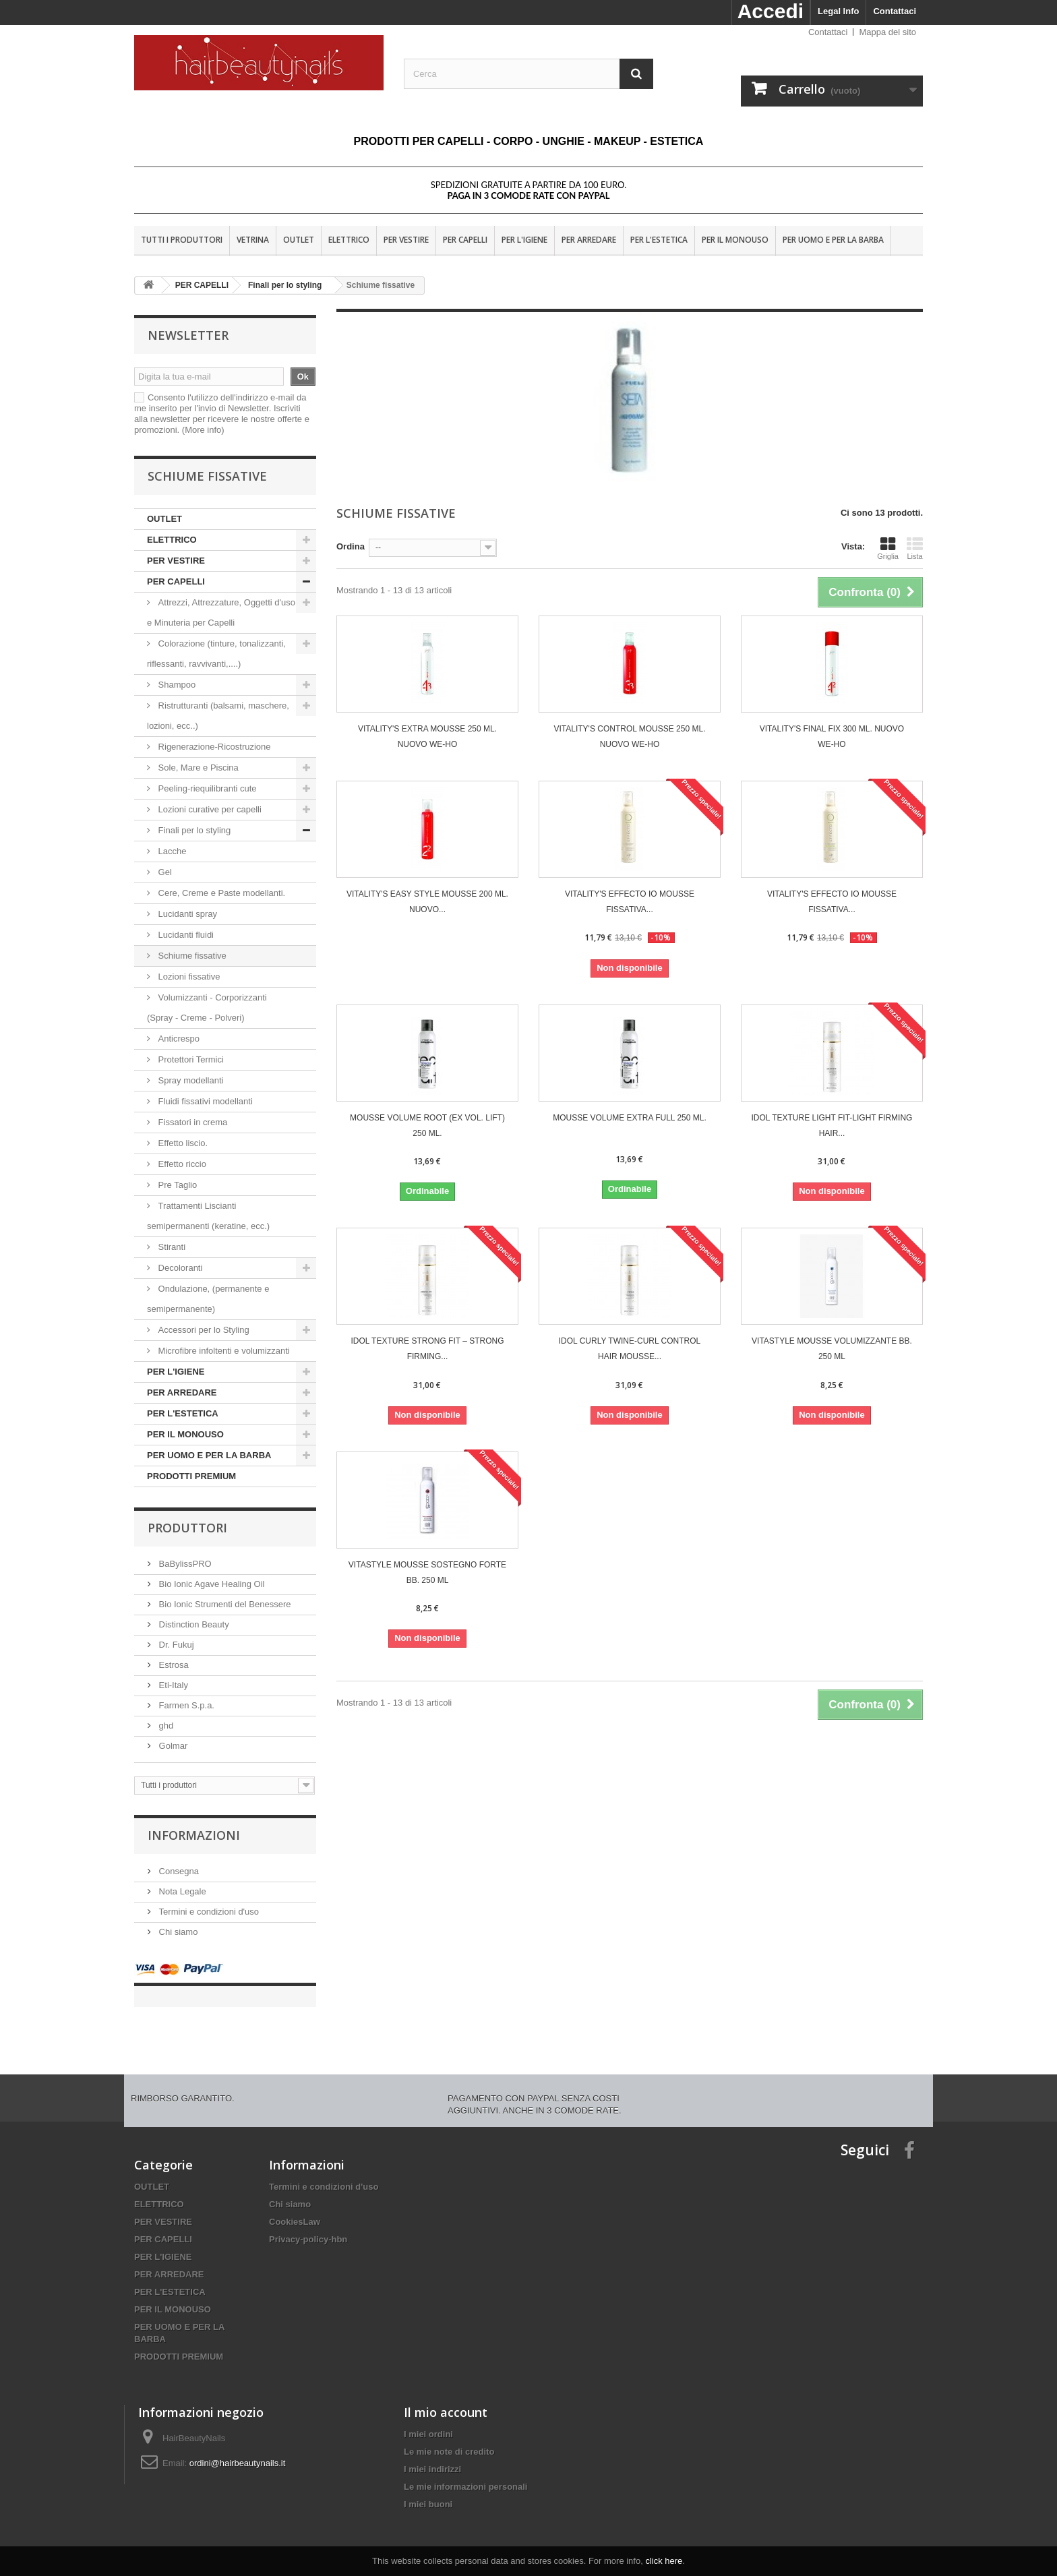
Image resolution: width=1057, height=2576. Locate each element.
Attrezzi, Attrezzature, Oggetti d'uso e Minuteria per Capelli (221, 612)
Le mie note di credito (449, 2438)
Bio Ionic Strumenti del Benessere (223, 1604)
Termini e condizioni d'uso (207, 1912)
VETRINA (253, 239)
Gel (165, 872)
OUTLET (298, 239)
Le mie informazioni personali (465, 2473)
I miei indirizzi (432, 2456)
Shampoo (177, 685)
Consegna (177, 1871)
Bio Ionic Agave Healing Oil (210, 1584)
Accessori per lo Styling (203, 1330)
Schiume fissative (192, 956)
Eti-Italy (172, 1685)
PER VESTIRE (406, 239)
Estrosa (172, 1665)
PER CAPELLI (465, 239)
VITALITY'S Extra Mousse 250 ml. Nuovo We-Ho (427, 736)
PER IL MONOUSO (735, 239)
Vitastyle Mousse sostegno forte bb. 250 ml (427, 1572)
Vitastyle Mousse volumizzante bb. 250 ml (832, 1348)
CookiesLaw (294, 2208)
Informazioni (194, 1835)
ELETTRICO (348, 239)
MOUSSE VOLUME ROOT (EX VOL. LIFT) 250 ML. (427, 1125)
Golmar (171, 1746)
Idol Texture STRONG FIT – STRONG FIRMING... (427, 1348)
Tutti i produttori (181, 239)
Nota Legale (181, 1891)
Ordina (350, 546)
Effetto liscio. (183, 1143)
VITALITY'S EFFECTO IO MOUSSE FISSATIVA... (629, 901)
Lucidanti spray (188, 914)
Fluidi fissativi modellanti (205, 1101)
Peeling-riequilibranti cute (206, 788)
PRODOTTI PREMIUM (191, 1476)
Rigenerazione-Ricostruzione (213, 747)
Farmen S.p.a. (185, 1705)
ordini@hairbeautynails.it (237, 2450)
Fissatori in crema (191, 1122)
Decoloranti (180, 1268)
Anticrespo (179, 1039)
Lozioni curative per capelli (210, 809)
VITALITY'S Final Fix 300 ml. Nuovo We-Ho (832, 736)
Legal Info (838, 11)
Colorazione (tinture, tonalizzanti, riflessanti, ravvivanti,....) (216, 653)
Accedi (770, 11)
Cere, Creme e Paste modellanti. (220, 893)
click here (663, 2561)
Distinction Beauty (192, 1624)
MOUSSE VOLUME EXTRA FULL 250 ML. (629, 1117)
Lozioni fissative (189, 976)
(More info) (203, 430)
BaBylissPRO (184, 1564)
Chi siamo (177, 1932)
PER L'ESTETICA (659, 239)
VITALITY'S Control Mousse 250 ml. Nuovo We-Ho (629, 736)
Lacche (172, 851)
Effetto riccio (181, 1164)
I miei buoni (428, 2491)
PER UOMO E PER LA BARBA (833, 239)
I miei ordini (428, 2421)
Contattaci (894, 11)
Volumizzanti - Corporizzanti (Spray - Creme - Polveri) (207, 1007)
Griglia (888, 548)
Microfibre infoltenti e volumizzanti (223, 1351)
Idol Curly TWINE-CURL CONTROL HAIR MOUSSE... (629, 1348)
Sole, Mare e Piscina (197, 767)
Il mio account (445, 2399)
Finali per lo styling (194, 830)
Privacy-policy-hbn (308, 2226)
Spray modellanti (192, 1080)
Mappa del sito (887, 32)
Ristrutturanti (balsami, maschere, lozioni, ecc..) (218, 715)
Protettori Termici (191, 1059)
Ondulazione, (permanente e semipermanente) (208, 1299)
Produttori (187, 1528)
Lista (915, 548)
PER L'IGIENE (524, 239)
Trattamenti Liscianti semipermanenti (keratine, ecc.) (208, 1216)
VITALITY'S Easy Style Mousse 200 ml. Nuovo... (427, 901)
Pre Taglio (176, 1185)
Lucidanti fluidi (186, 935)
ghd (164, 1725)
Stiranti (170, 1247)
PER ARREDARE (589, 239)
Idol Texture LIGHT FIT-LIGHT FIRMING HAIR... (832, 1125)
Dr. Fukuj (175, 1645)
